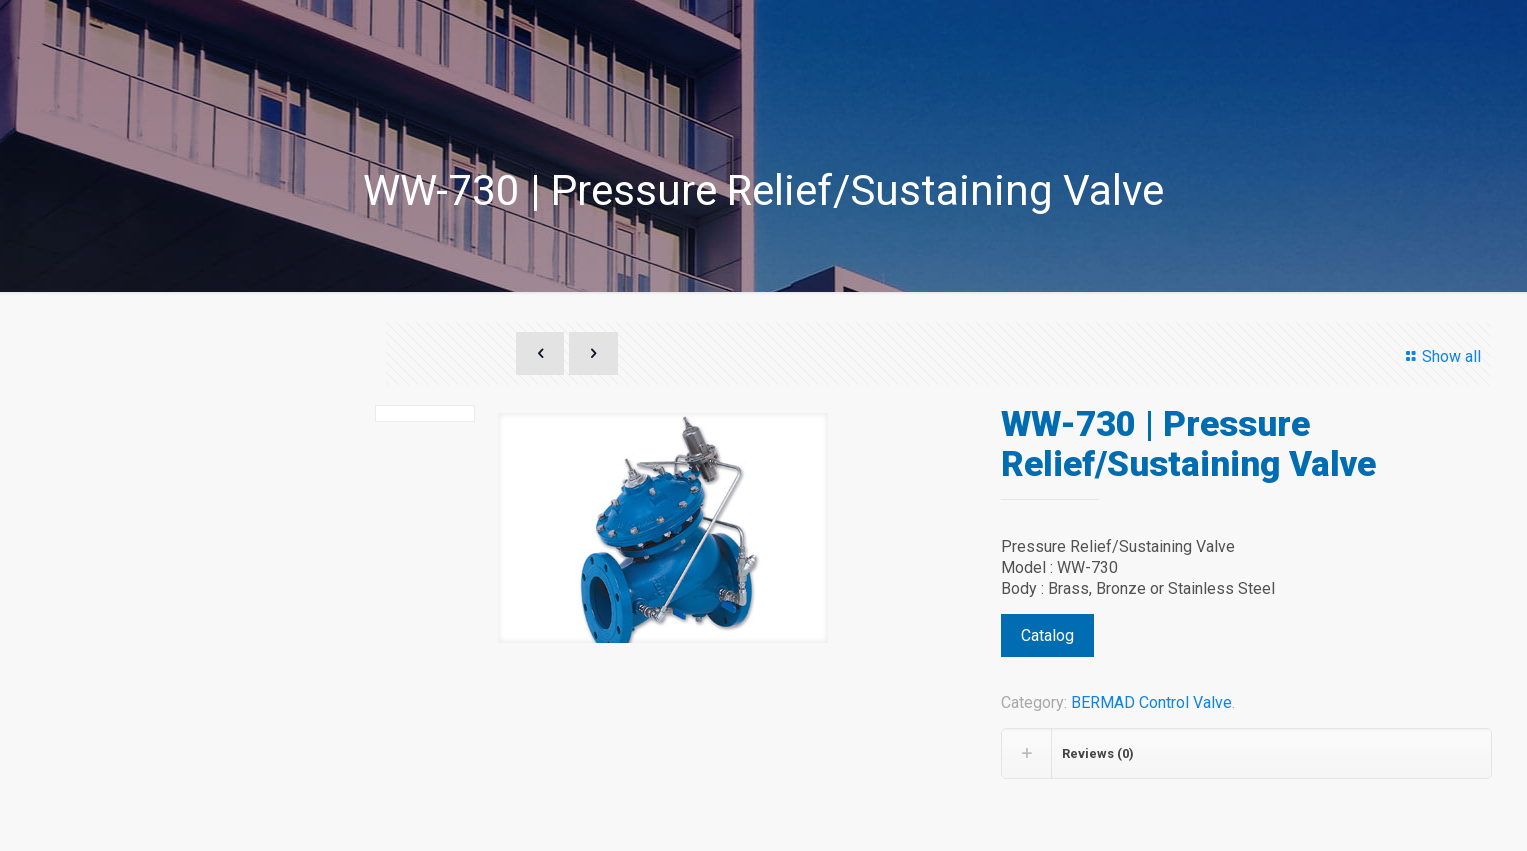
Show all (1439, 356)
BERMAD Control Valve (1151, 702)
